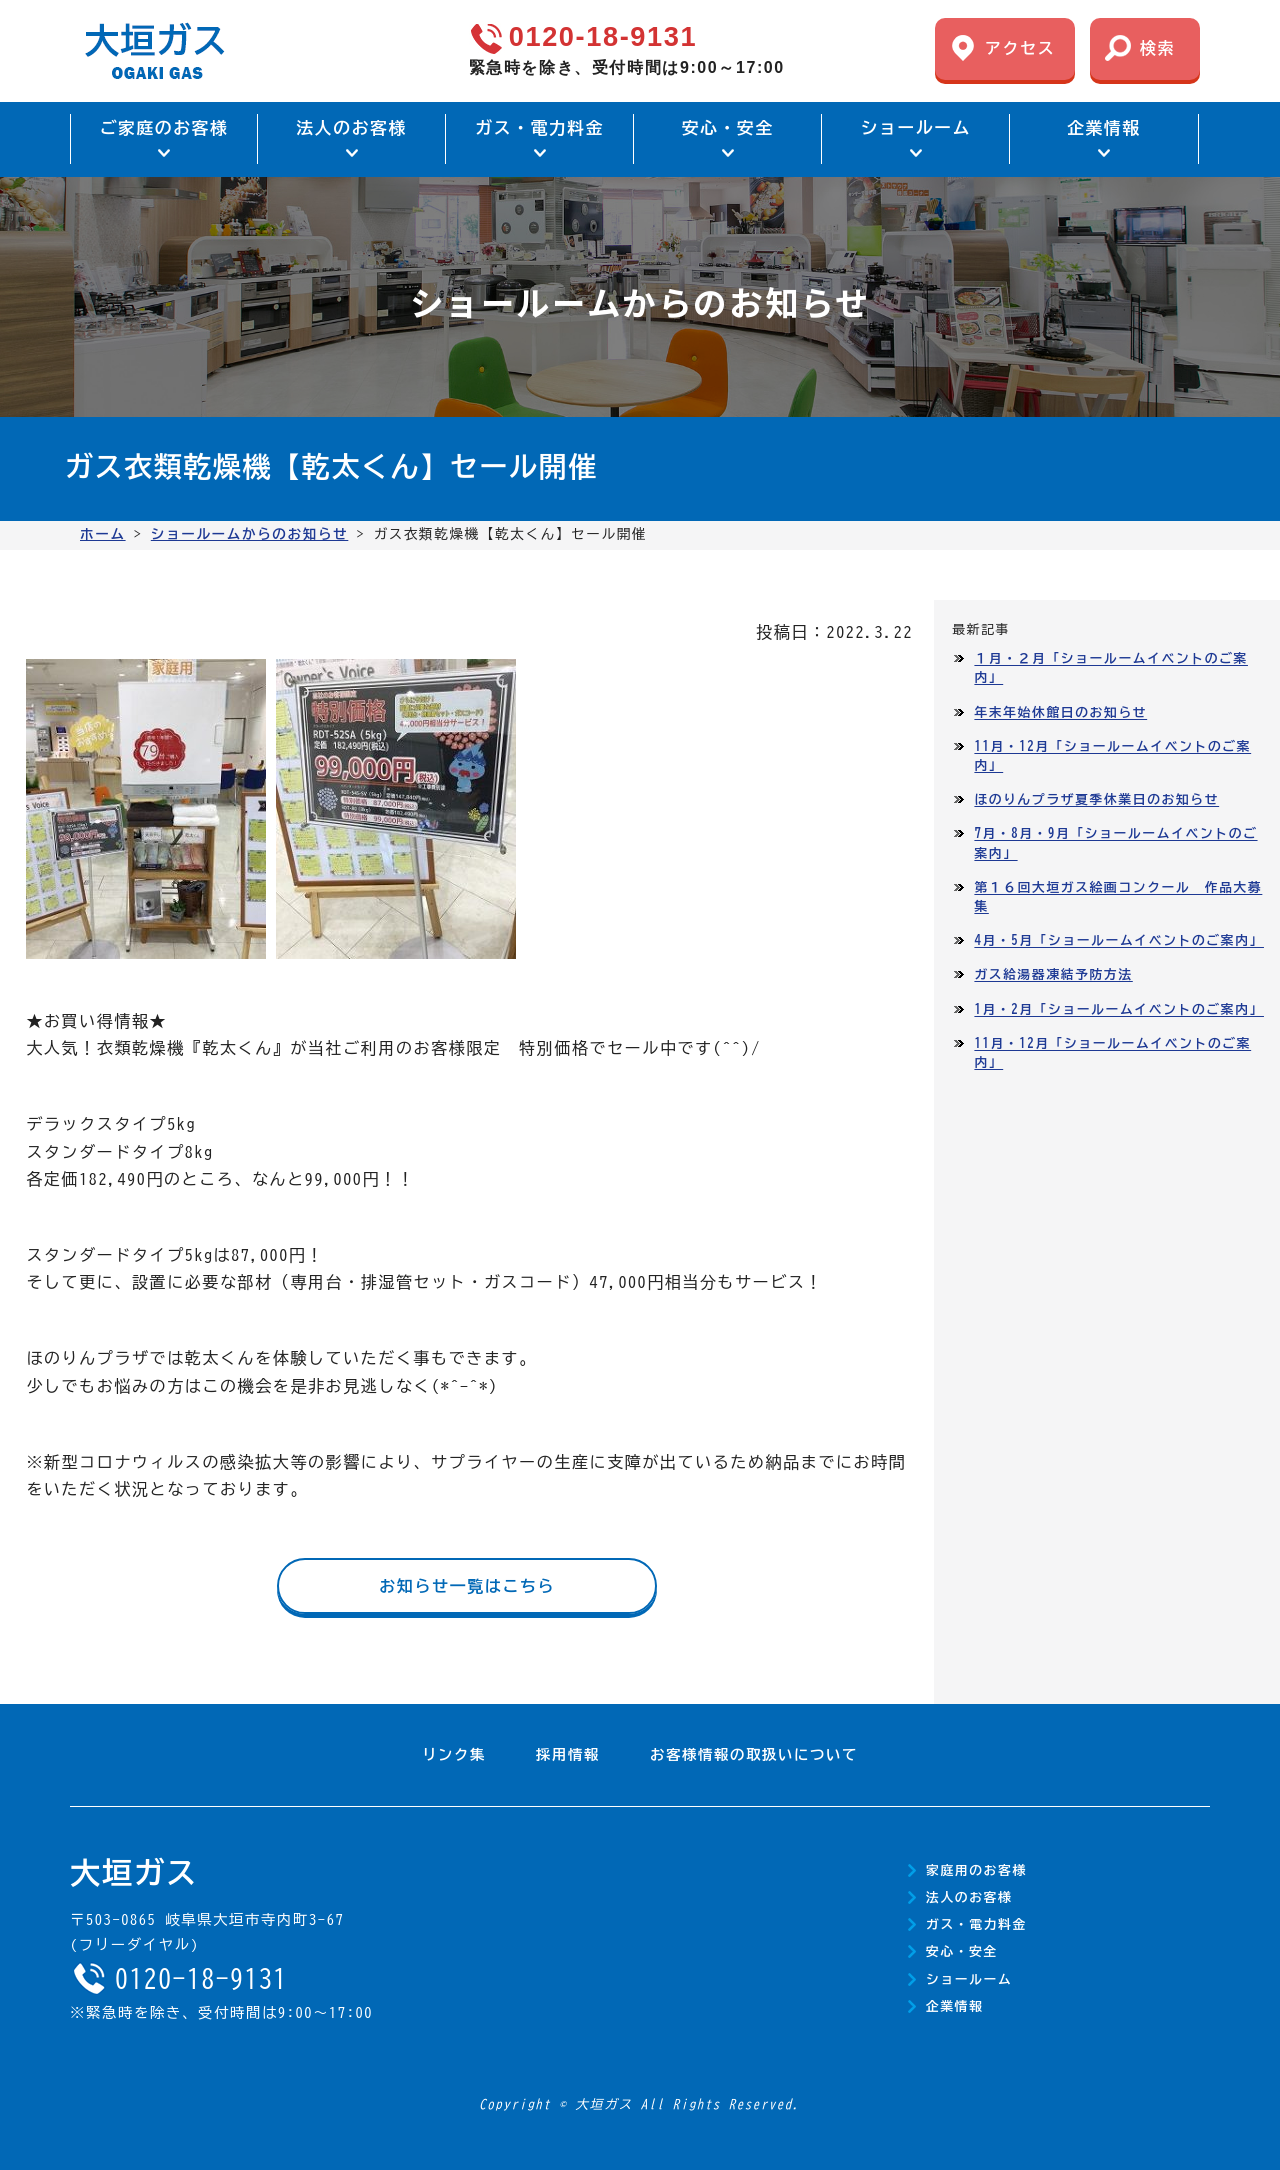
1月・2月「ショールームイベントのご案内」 (1119, 1009)
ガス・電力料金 (976, 1924)
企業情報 (955, 2006)
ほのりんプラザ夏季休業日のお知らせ (1096, 799)
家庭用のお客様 (976, 1870)
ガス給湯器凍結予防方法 (1053, 974)
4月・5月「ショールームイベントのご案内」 (1119, 940)
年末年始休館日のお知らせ (1060, 712)
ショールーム (969, 1979)
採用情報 (568, 1754)
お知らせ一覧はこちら (467, 1586)
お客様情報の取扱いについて (754, 1754)
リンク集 (454, 1754)
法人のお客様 (969, 1897)
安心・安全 (962, 1951)
